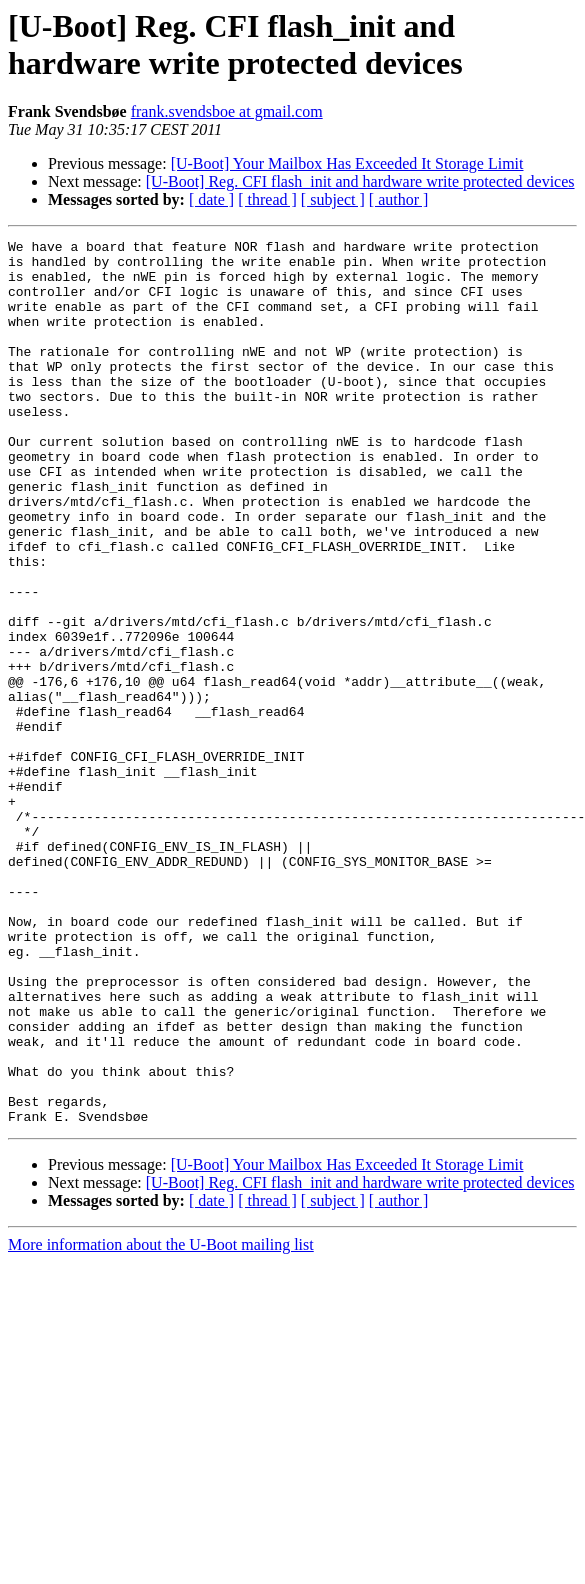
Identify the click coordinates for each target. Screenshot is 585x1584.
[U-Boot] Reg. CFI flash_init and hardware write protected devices (360, 181)
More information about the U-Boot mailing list (161, 1421)
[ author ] (399, 199)
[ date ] (211, 199)
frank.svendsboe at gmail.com (227, 111)
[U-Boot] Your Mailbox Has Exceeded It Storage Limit (347, 163)
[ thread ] (267, 199)
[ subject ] (333, 199)
